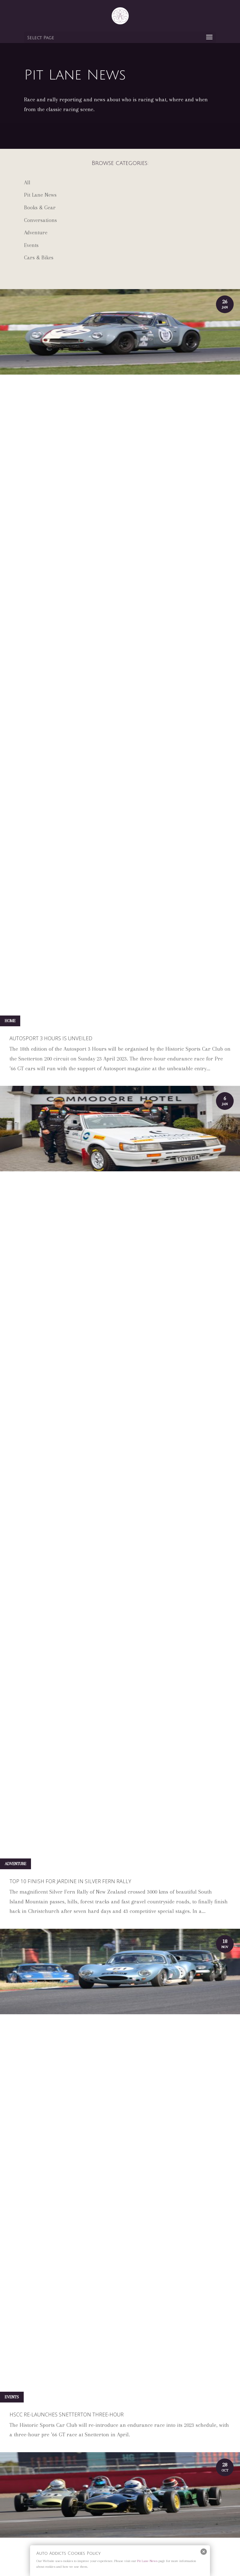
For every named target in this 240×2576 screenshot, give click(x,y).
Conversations (40, 220)
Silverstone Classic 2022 (42, 1419)
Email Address (51, 2499)
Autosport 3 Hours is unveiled (50, 396)
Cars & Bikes (38, 257)
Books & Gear (40, 207)
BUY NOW (60, 2240)
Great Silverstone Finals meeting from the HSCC (76, 1120)
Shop (120, 2418)
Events (31, 245)
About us (120, 2379)
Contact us (120, 2389)
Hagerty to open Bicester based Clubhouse (68, 1274)
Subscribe (120, 2428)
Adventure (35, 232)
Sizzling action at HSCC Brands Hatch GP (65, 1873)
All (27, 182)
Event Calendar (120, 2437)
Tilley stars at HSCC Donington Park (59, 2018)
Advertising (120, 2399)
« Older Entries (28, 2062)
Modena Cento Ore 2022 (41, 985)
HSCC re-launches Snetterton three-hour (66, 705)
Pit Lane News (40, 195)
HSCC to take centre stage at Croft (57, 1719)
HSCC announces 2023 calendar (52, 850)
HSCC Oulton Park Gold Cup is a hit (57, 1564)
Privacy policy (120, 2408)
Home (10, 379)
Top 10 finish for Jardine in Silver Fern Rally (70, 550)
